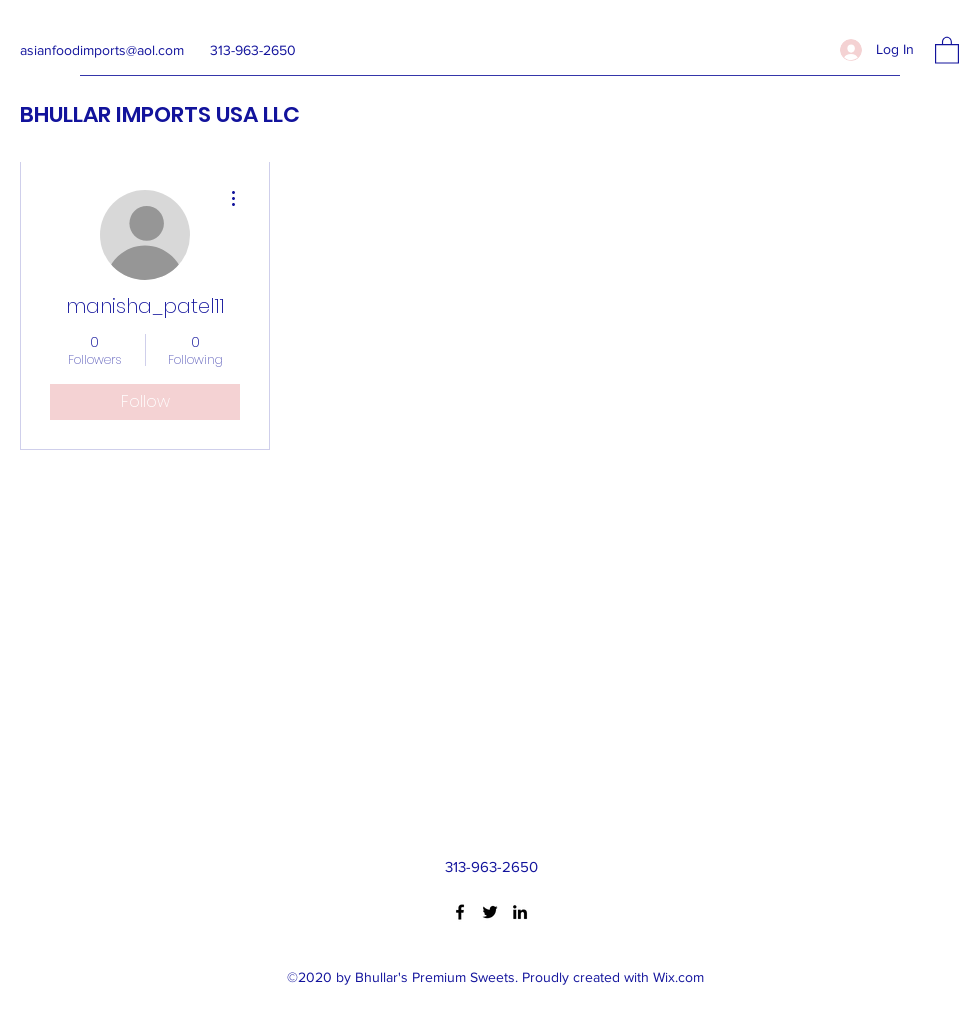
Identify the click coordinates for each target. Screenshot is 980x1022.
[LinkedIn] (520, 912)
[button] (947, 49)
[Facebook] (460, 912)
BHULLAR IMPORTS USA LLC (160, 114)
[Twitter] (490, 912)
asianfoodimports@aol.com (102, 50)
